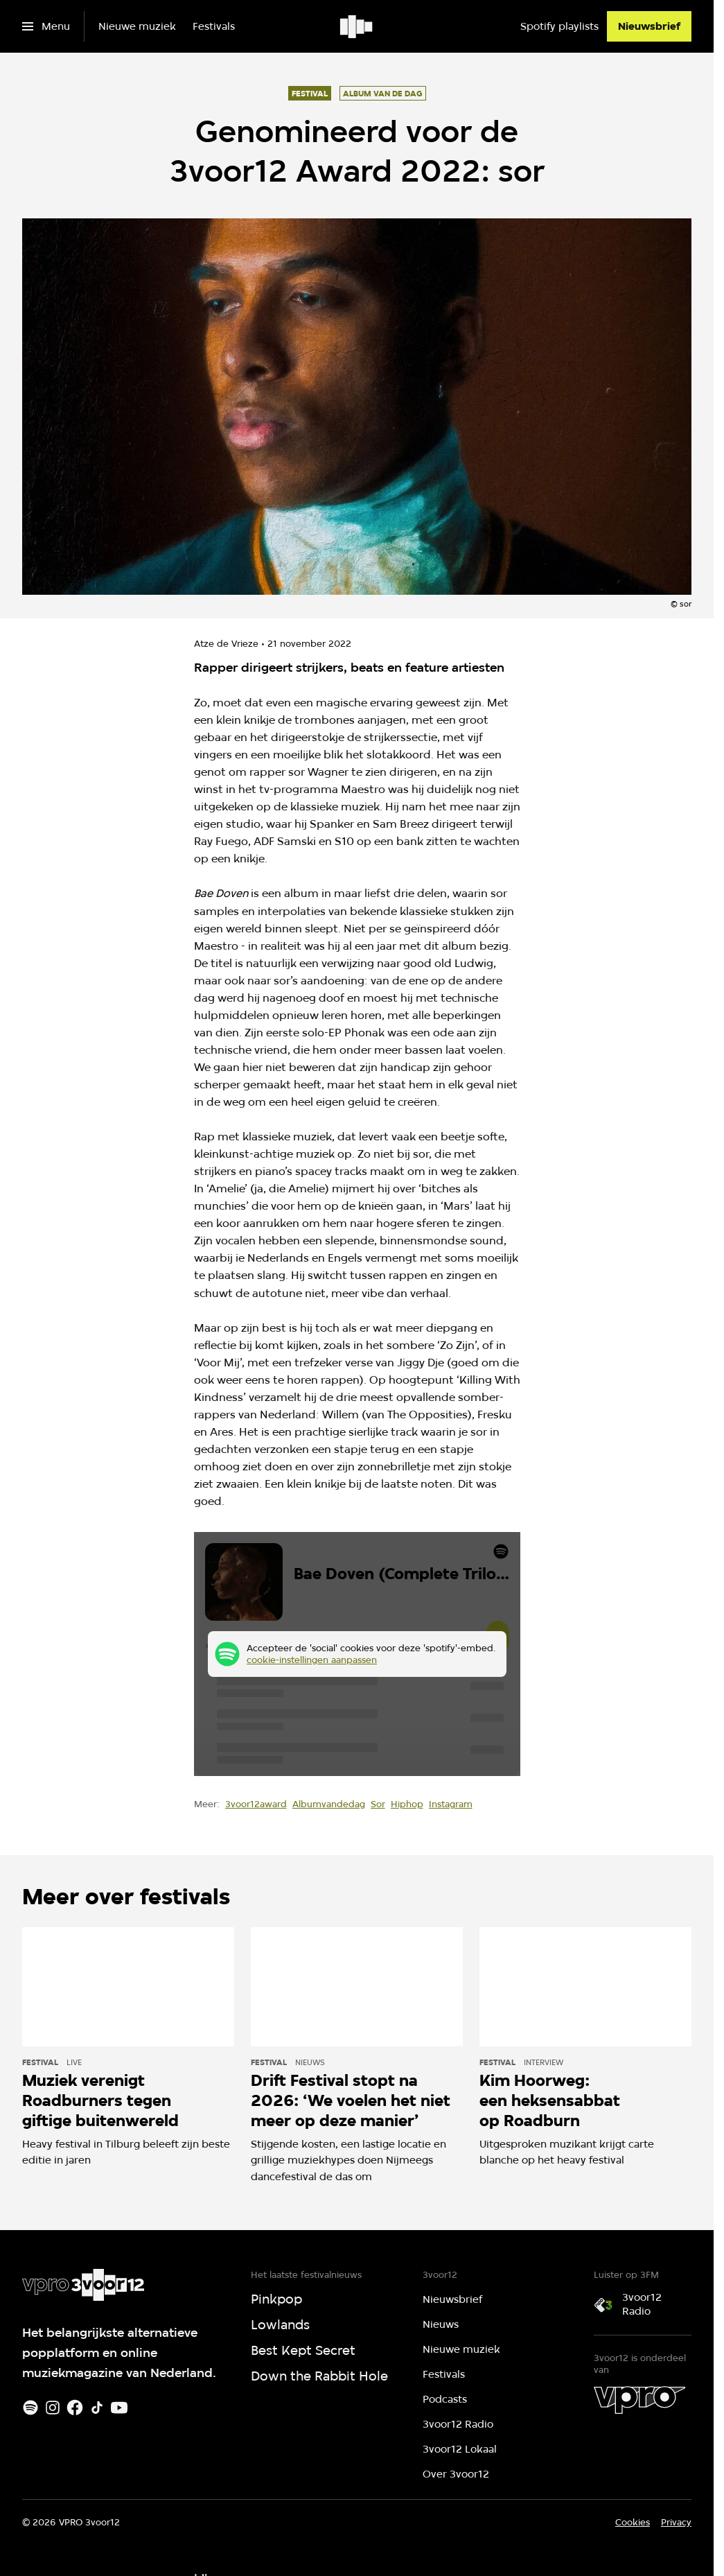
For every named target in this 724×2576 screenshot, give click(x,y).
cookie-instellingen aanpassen (312, 1659)
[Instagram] (52, 2407)
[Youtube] (119, 2407)
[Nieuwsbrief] (649, 26)
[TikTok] (97, 2407)
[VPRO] (639, 2400)
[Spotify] (30, 2407)
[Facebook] (75, 2407)
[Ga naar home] (357, 26)
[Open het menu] (46, 26)
